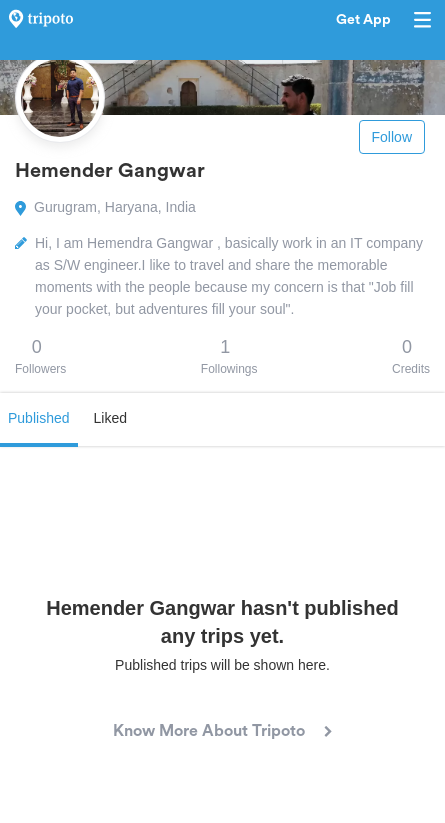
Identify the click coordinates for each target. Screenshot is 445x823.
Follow (392, 137)
